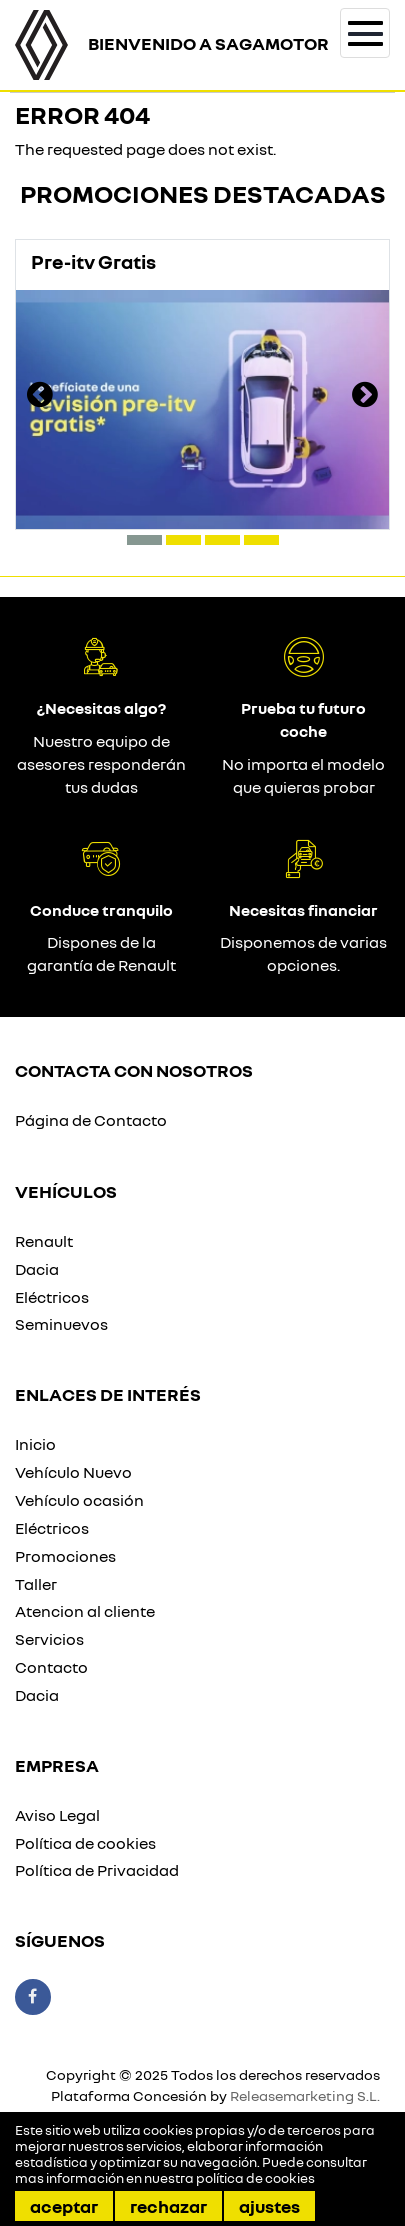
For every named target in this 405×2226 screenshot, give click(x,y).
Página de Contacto (91, 1120)
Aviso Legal (57, 1815)
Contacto (51, 1667)
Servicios (49, 1639)
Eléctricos (52, 1297)
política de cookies (255, 2178)
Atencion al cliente (85, 1611)
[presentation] (40, 397)
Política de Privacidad (97, 1870)
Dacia (37, 1269)
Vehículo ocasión (79, 1500)
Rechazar (168, 2206)
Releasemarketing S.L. (305, 2095)
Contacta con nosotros (134, 1070)
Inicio (35, 1444)
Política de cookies (85, 1843)
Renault (44, 1241)
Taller (36, 1584)
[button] (144, 540)
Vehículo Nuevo (73, 1472)
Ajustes (269, 2206)
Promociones (65, 1556)
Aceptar (64, 2206)
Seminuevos (61, 1324)
